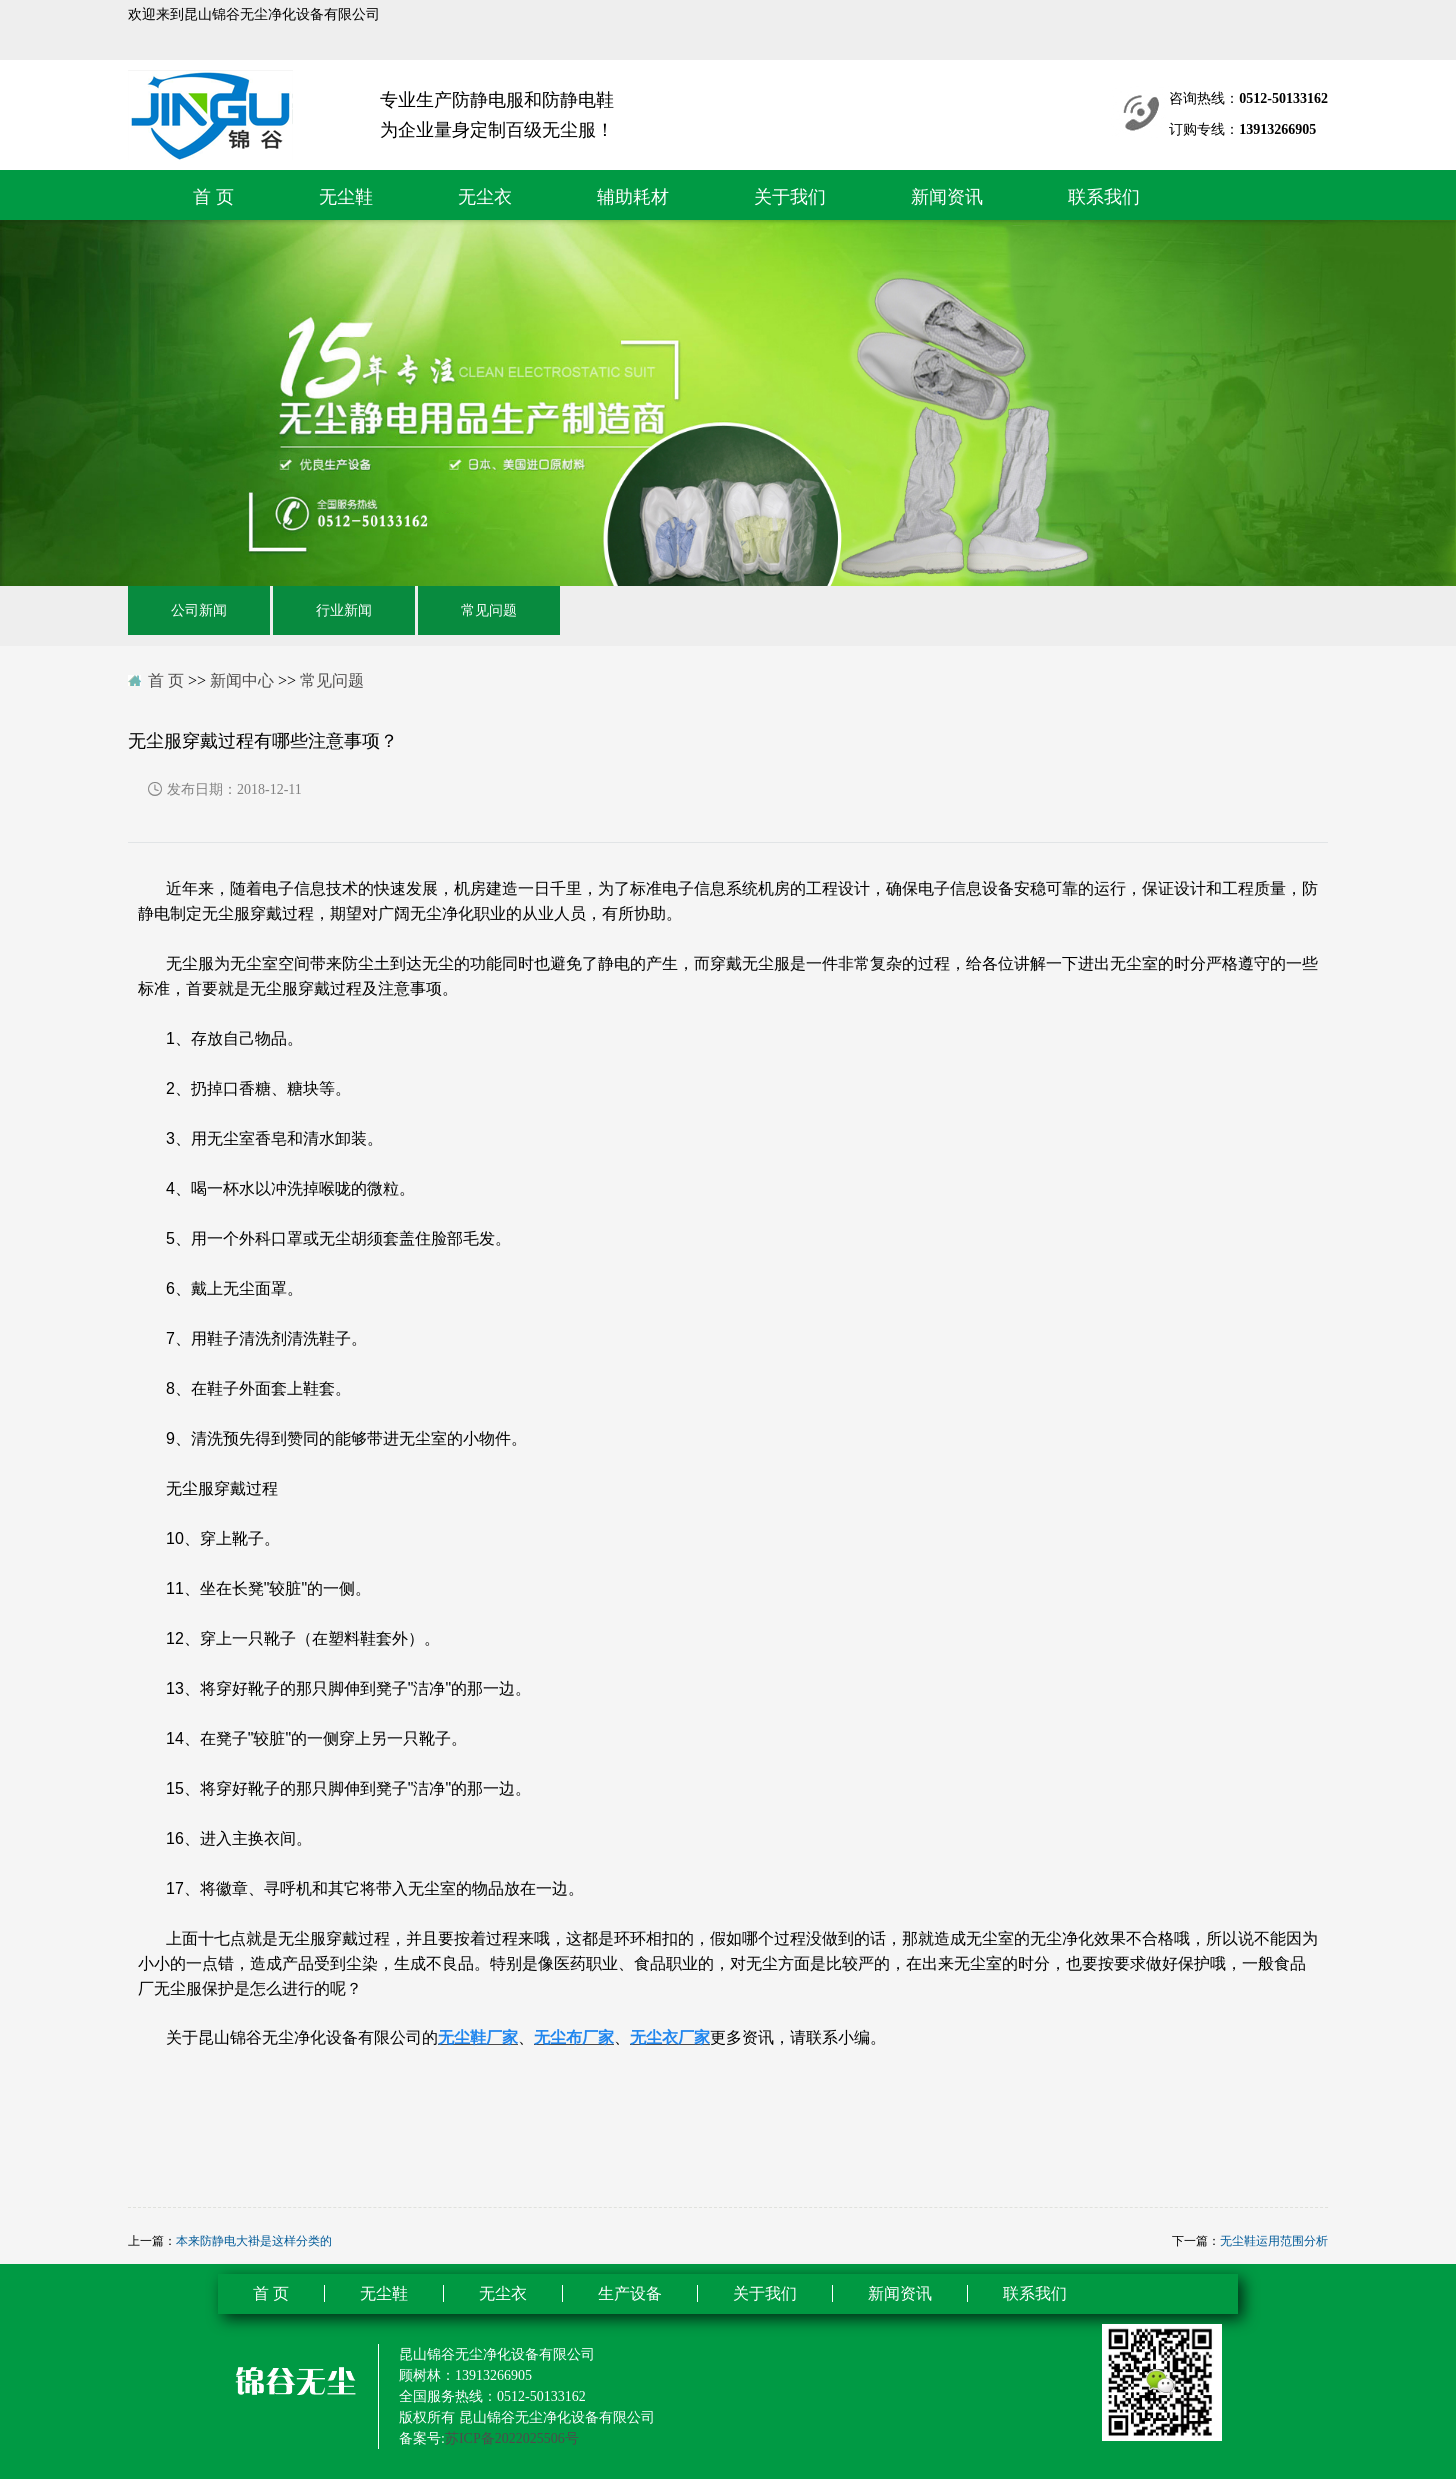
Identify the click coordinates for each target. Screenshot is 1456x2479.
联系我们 (1104, 197)
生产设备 (630, 2293)
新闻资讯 (947, 197)
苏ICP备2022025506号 (512, 2438)
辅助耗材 (633, 197)
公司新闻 (199, 610)
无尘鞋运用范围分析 (1274, 2241)
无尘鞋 (346, 197)
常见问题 (489, 610)
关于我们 (790, 197)
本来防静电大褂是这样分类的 (254, 2241)
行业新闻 (344, 610)
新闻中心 (242, 680)
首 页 (213, 197)
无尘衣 (485, 197)
